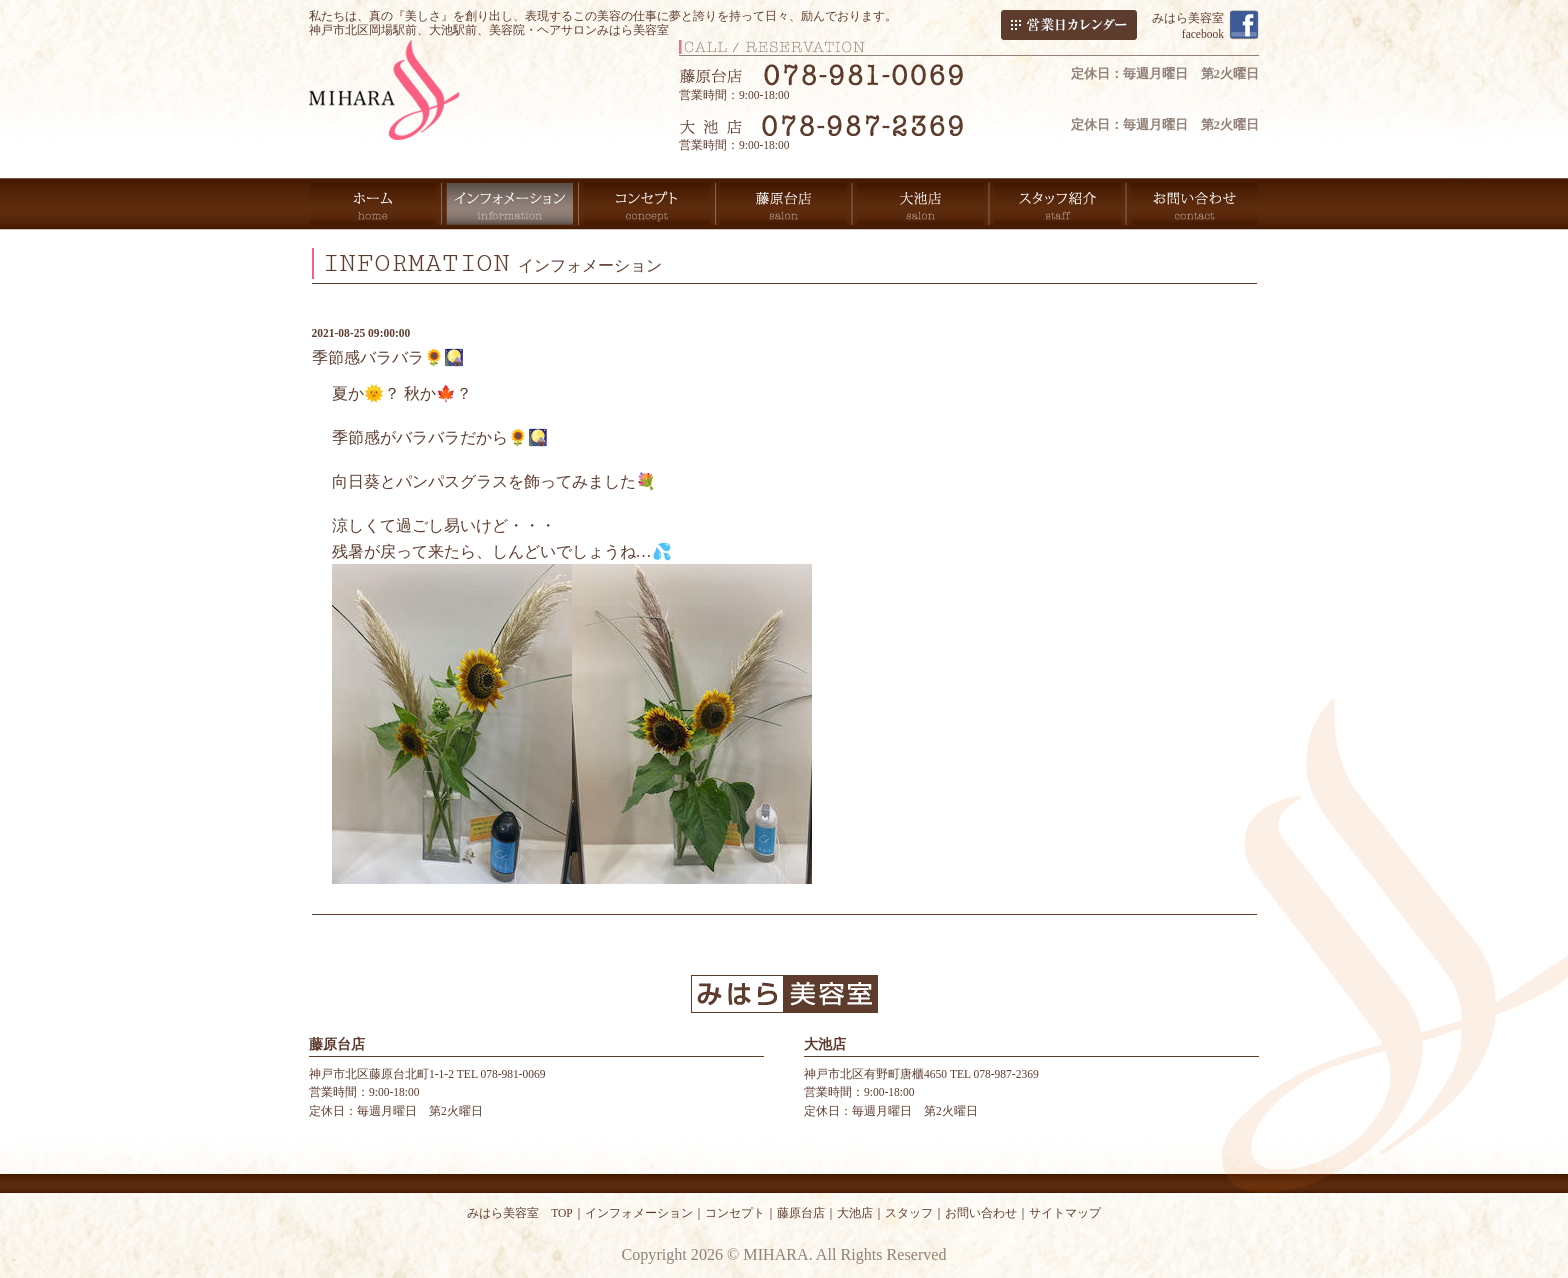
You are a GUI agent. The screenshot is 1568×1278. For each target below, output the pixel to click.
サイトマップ (1065, 1213)
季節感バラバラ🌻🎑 (388, 357)
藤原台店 (801, 1213)
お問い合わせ (981, 1213)
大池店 (855, 1213)
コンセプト (735, 1213)
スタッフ (909, 1213)
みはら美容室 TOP (520, 1213)
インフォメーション (639, 1213)
